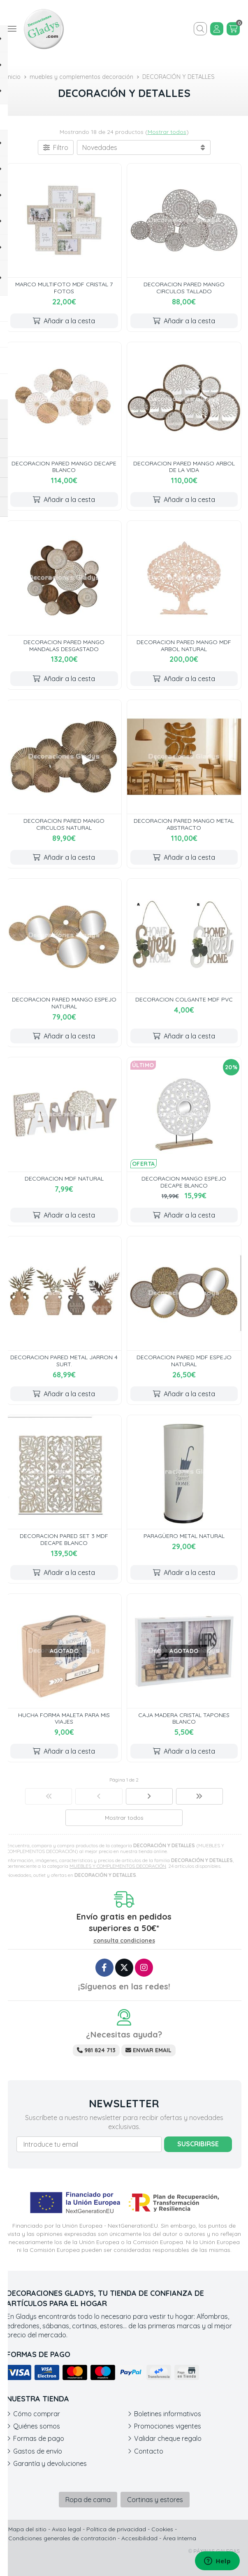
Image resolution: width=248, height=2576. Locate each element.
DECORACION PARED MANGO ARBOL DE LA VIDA (184, 467)
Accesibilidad (139, 2538)
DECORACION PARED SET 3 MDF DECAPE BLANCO (64, 1539)
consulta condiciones (124, 1940)
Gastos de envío (37, 2451)
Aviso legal (66, 2529)
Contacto (148, 2451)
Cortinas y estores (155, 2499)
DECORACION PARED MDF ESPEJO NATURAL (184, 1361)
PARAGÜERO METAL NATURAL (184, 1536)
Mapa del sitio (27, 2529)
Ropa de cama (88, 2499)
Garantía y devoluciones (50, 2463)
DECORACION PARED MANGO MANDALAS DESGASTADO (63, 645)
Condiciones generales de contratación (62, 2538)
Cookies (162, 2529)
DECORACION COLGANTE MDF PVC (184, 999)
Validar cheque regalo (168, 2438)
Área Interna (179, 2538)
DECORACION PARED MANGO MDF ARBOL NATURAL (184, 645)
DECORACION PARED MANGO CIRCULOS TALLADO (184, 288)
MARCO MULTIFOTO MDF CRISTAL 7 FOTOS (64, 288)
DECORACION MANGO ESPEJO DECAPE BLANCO (183, 1182)
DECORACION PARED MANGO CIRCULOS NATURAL (63, 824)
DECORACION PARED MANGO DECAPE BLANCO (64, 467)
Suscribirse (198, 2144)
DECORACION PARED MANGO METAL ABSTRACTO (184, 824)
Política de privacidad (116, 2529)
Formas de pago (38, 2438)
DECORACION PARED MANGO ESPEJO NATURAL (64, 1003)
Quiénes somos (36, 2426)
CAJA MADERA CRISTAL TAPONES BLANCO (183, 1718)
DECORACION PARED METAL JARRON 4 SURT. (64, 1361)
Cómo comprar (36, 2414)
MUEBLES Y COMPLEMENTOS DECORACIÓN (118, 1866)
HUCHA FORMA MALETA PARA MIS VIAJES (64, 1718)
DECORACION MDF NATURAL (64, 1178)
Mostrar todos (167, 132)
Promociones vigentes (167, 2426)
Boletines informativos (167, 2414)
